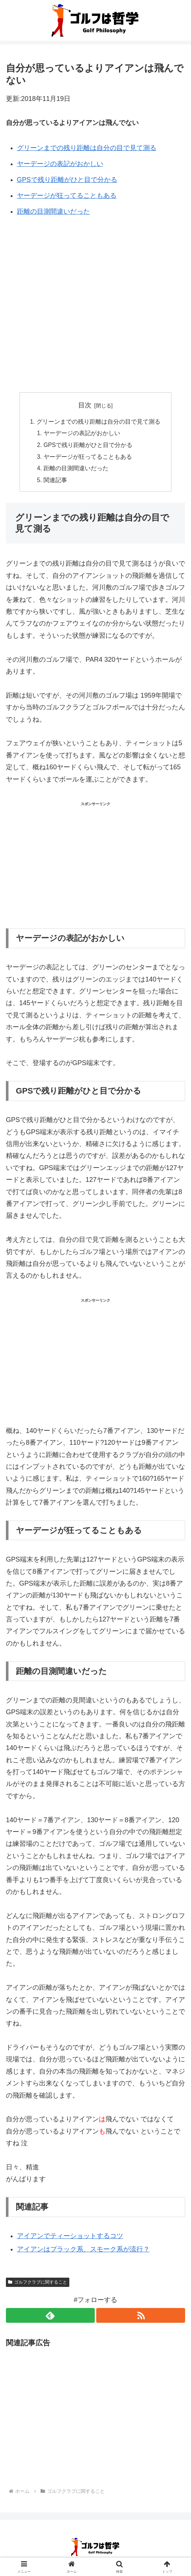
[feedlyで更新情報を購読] (50, 2317)
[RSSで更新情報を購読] (140, 2317)
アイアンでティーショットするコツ (70, 2237)
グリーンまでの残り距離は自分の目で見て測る (86, 148)
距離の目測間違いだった (53, 211)
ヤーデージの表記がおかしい (60, 163)
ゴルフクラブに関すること (37, 2284)
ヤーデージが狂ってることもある (67, 195)
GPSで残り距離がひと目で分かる (67, 179)
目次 (84, 405)
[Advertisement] (95, 284)
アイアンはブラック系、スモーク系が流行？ (83, 2251)
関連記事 (55, 481)
